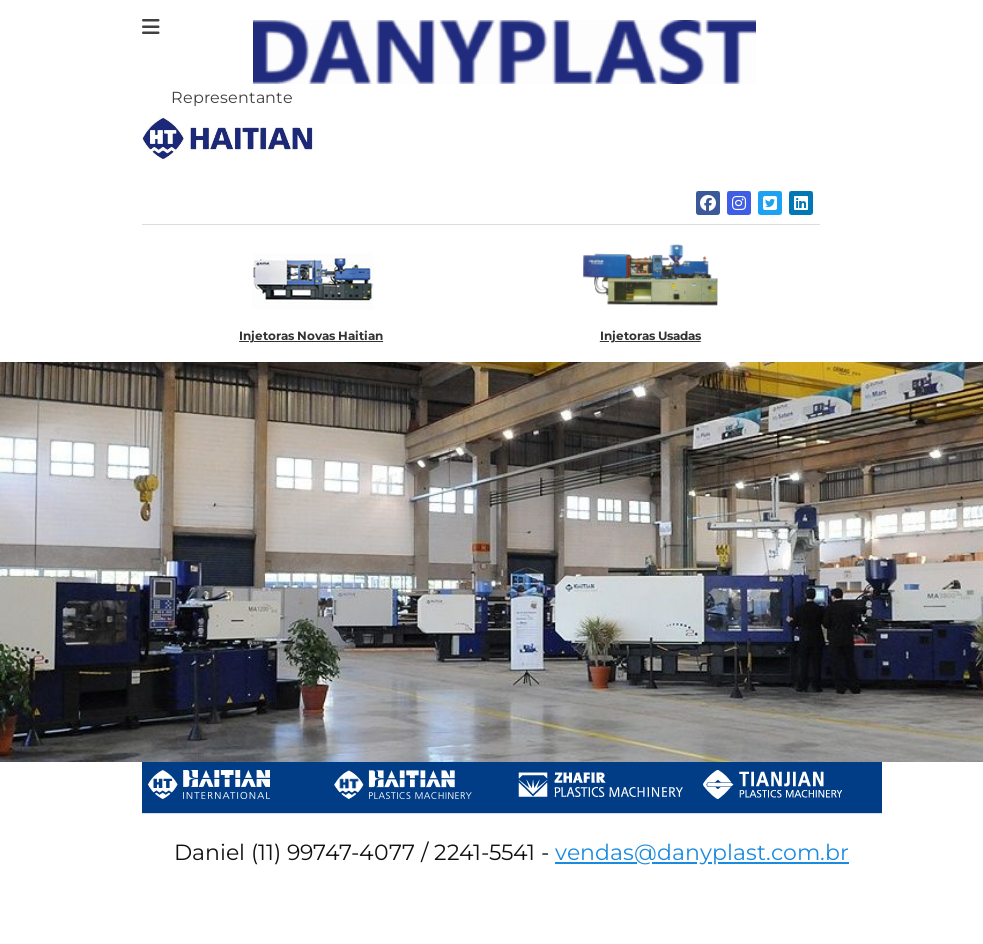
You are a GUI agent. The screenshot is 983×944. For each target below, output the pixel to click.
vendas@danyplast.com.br (702, 852)
